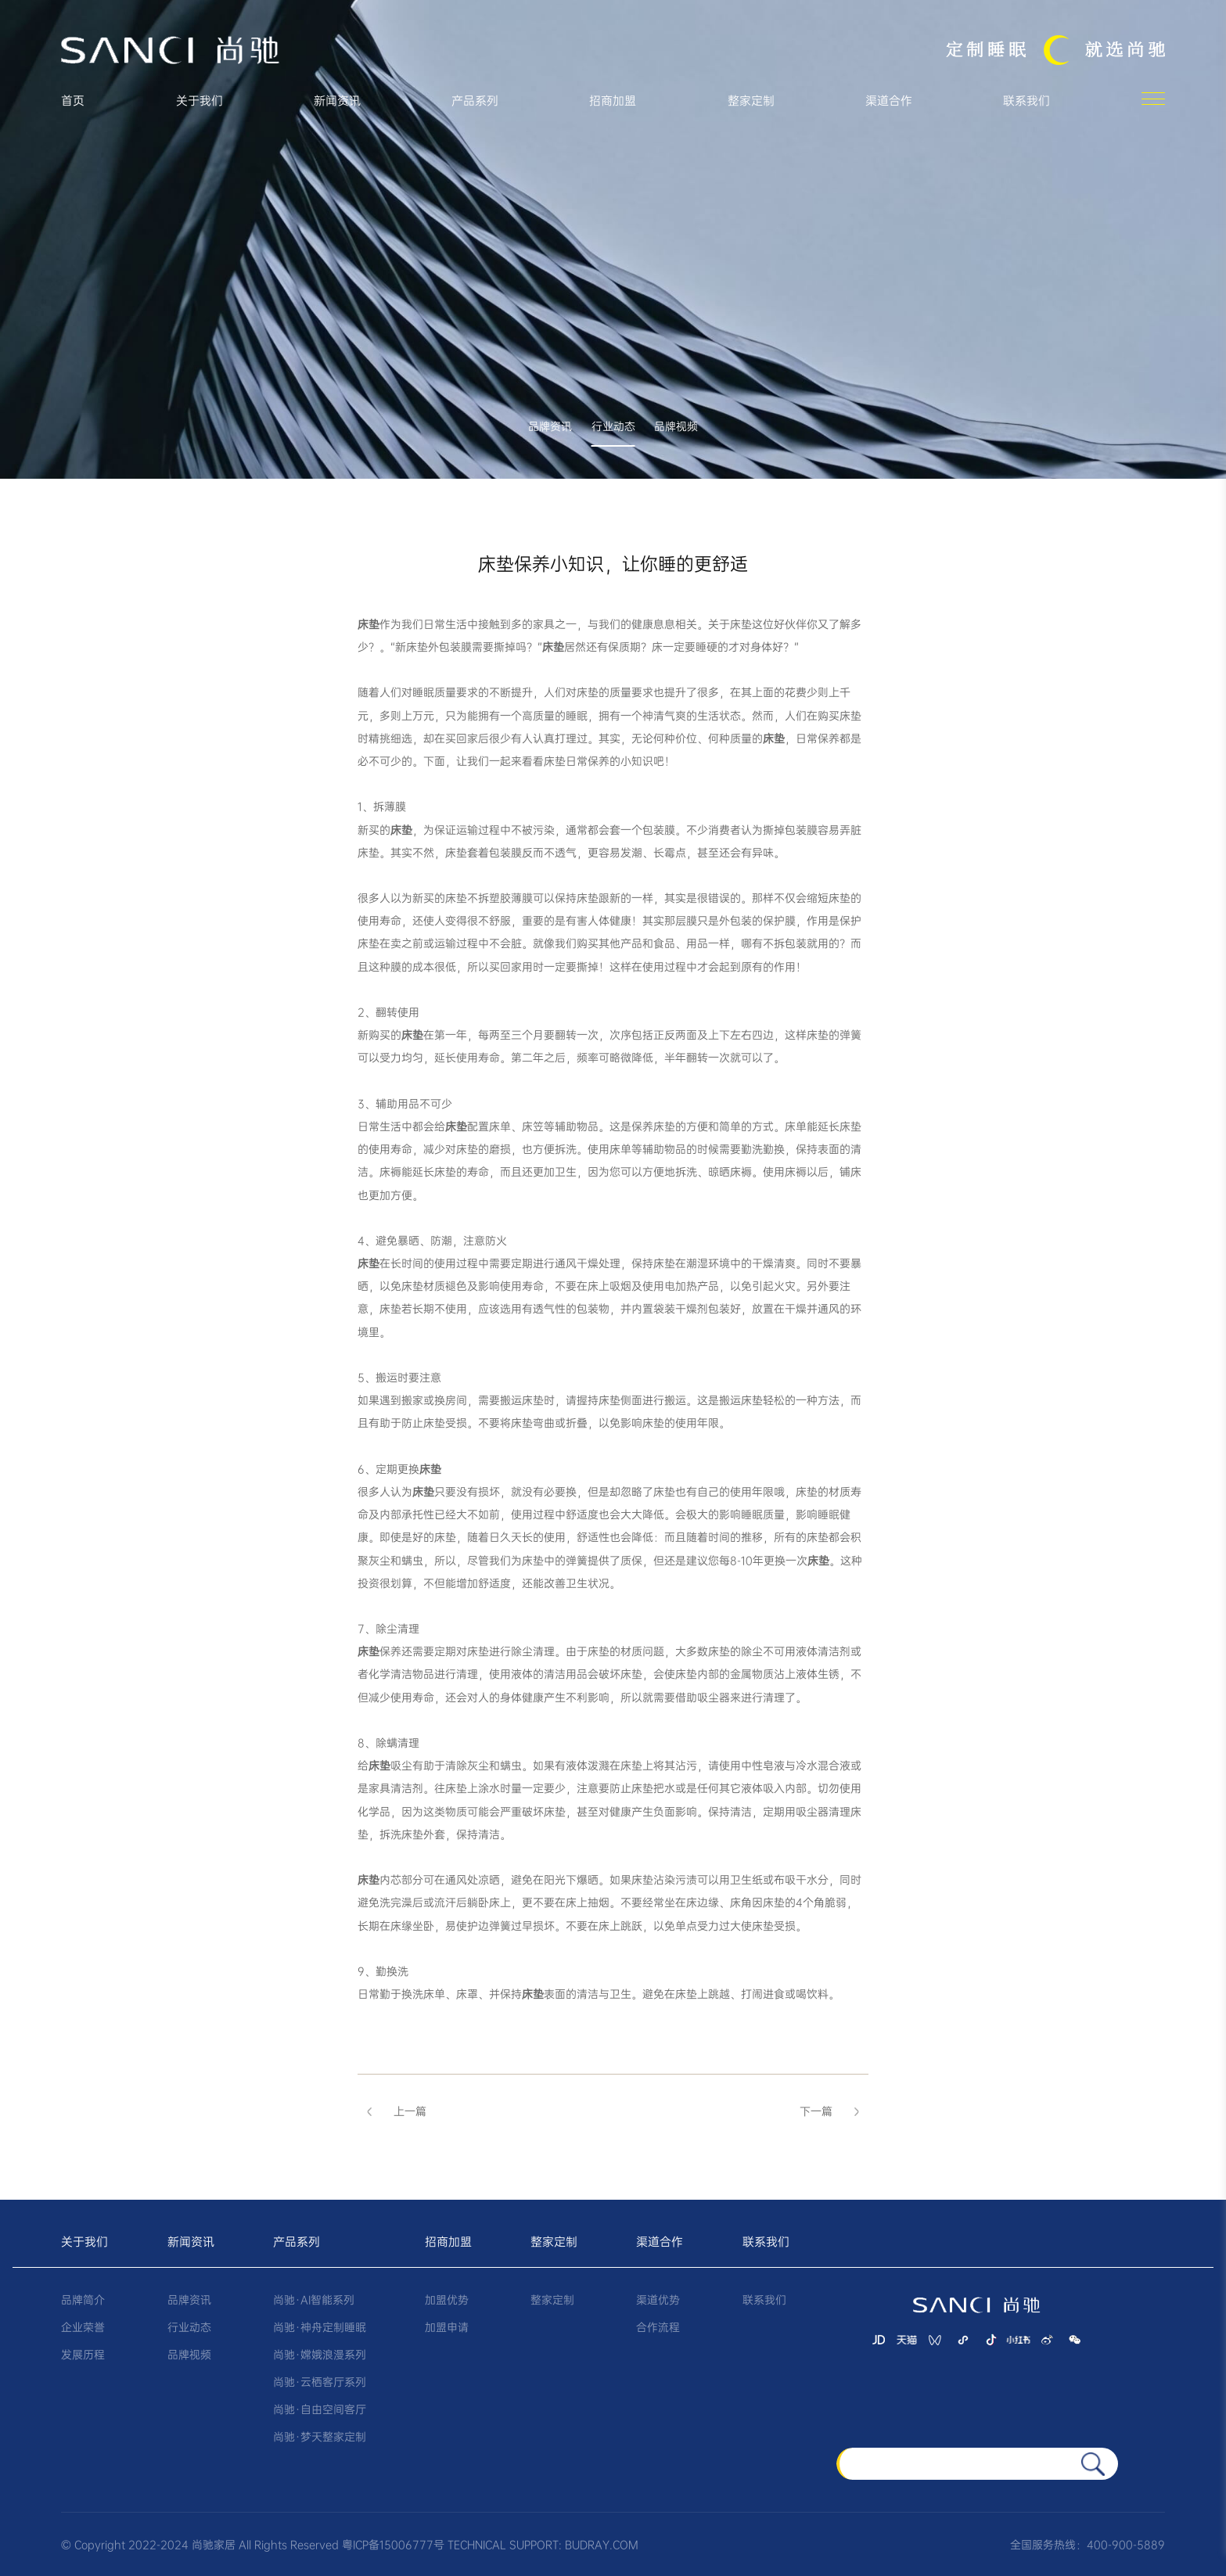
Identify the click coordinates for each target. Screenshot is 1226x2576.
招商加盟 (612, 101)
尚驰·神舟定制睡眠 (319, 2327)
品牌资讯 (550, 428)
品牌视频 (676, 428)
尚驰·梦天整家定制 (319, 2437)
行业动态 (613, 428)
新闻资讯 (337, 101)
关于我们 (199, 101)
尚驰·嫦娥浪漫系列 (319, 2355)
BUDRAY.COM (601, 2545)
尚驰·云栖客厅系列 (319, 2382)
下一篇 (834, 2111)
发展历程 (83, 2355)
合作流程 (658, 2327)
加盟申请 (447, 2327)
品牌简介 (83, 2300)
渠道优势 (658, 2300)
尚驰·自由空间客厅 (319, 2409)
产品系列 (474, 101)
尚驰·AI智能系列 (313, 2300)
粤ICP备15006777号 (393, 2545)
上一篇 (392, 2111)
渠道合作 (888, 101)
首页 (72, 101)
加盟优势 (447, 2300)
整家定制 (751, 101)
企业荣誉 (83, 2327)
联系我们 (1026, 101)
